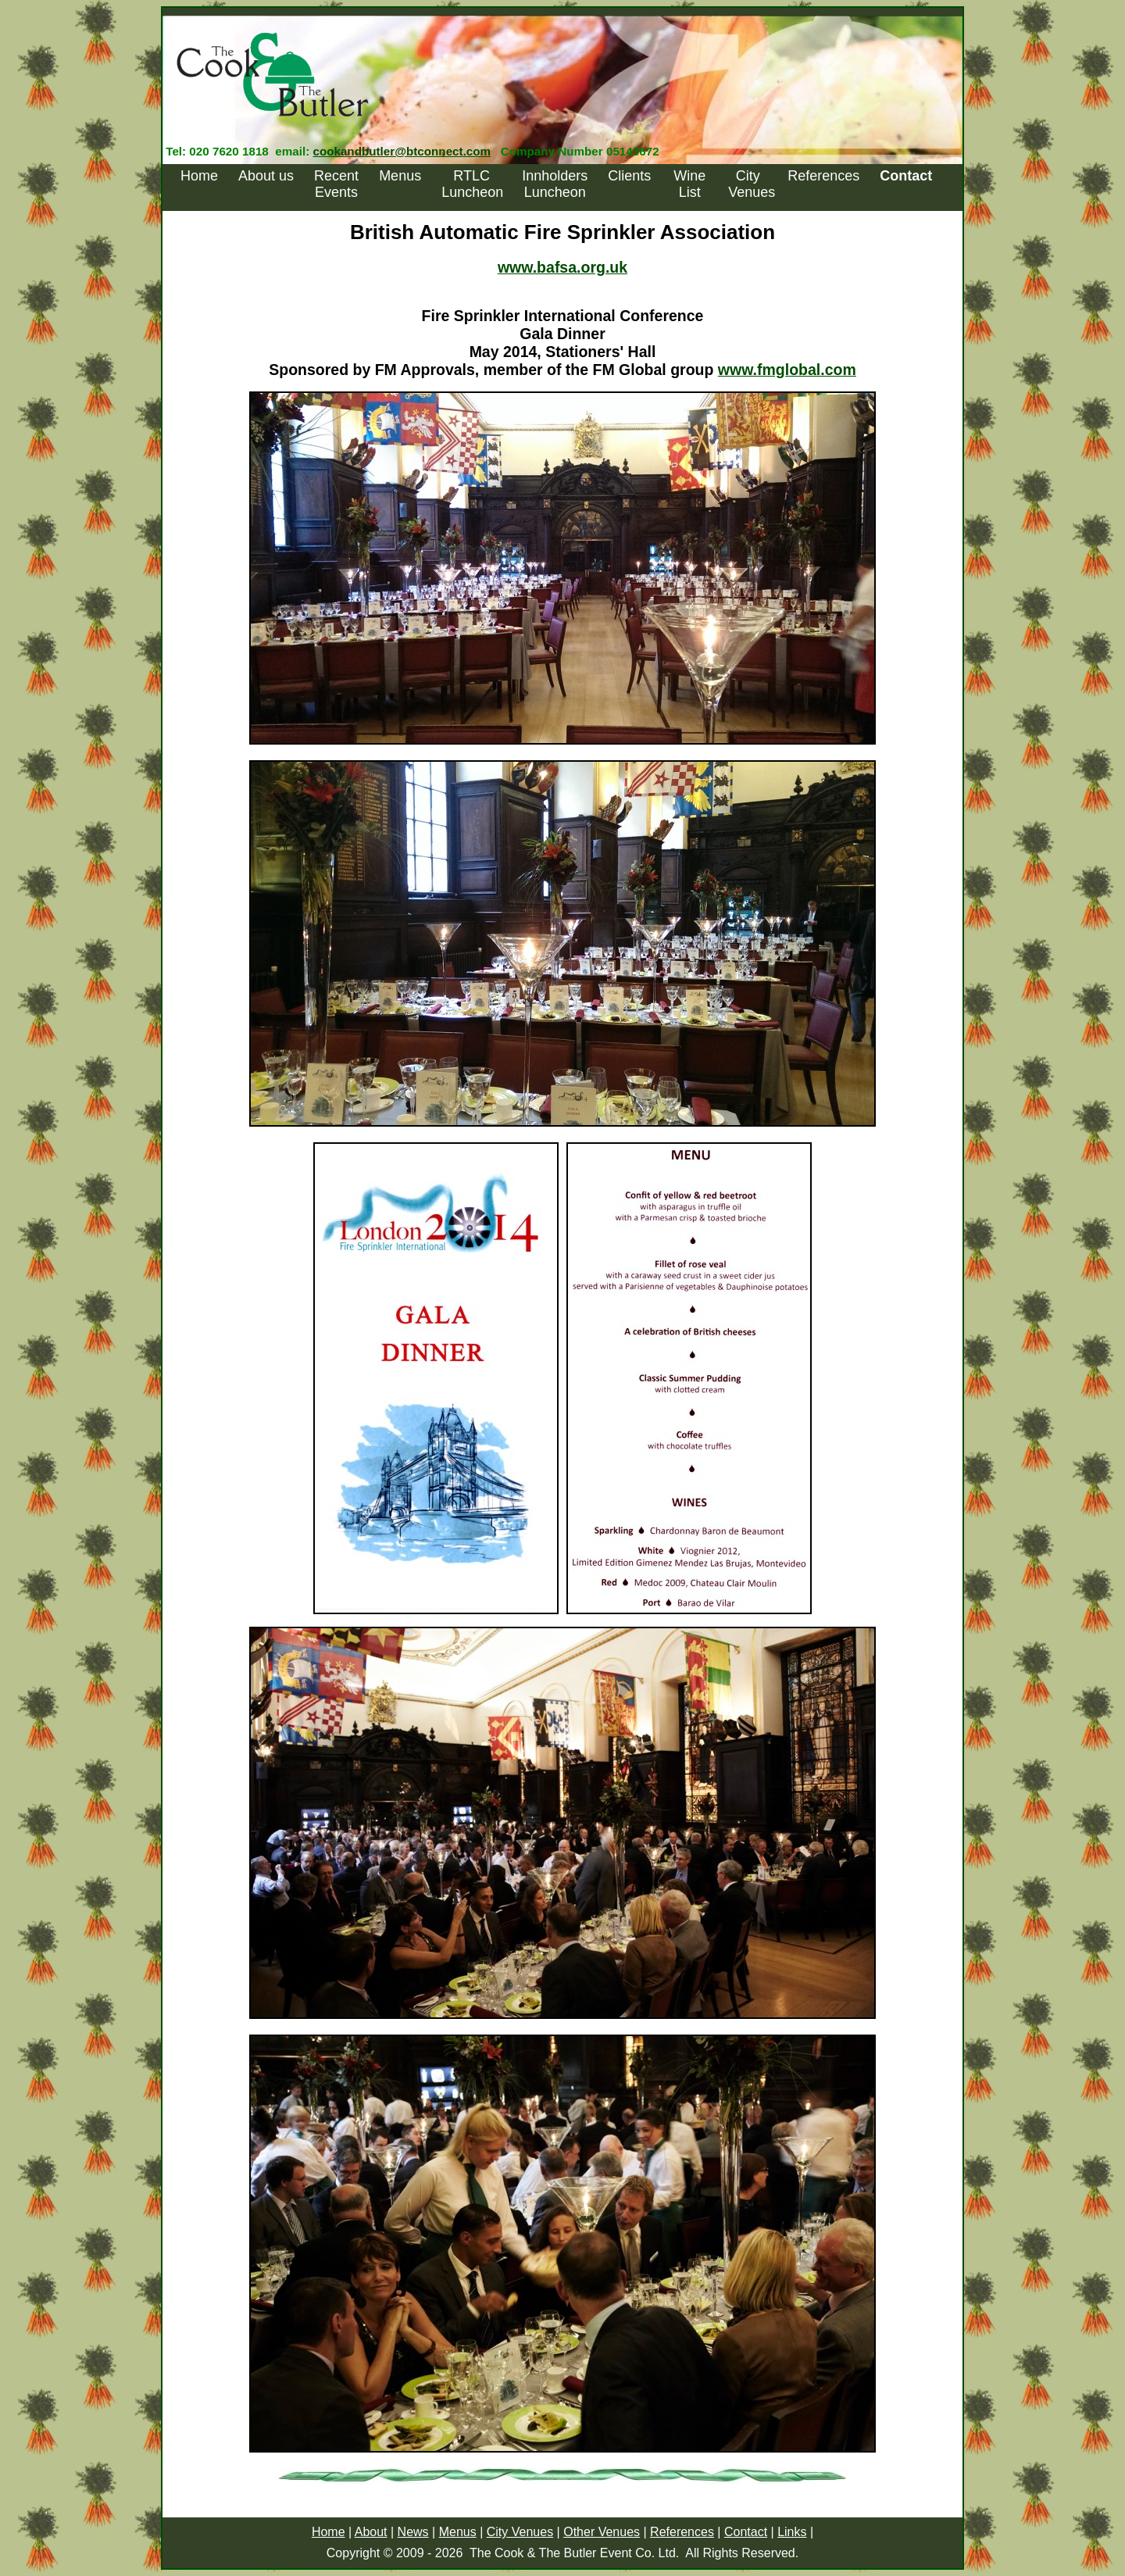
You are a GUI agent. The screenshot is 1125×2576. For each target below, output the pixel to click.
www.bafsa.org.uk (562, 267)
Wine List (689, 184)
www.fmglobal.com (787, 369)
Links (791, 2531)
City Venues (751, 184)
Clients (629, 176)
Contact (745, 2531)
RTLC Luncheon (472, 184)
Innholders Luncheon (555, 184)
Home (199, 176)
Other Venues (601, 2531)
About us (266, 176)
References (823, 176)
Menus (400, 176)
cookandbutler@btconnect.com (401, 151)
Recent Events (336, 184)
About (371, 2531)
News (413, 2531)
